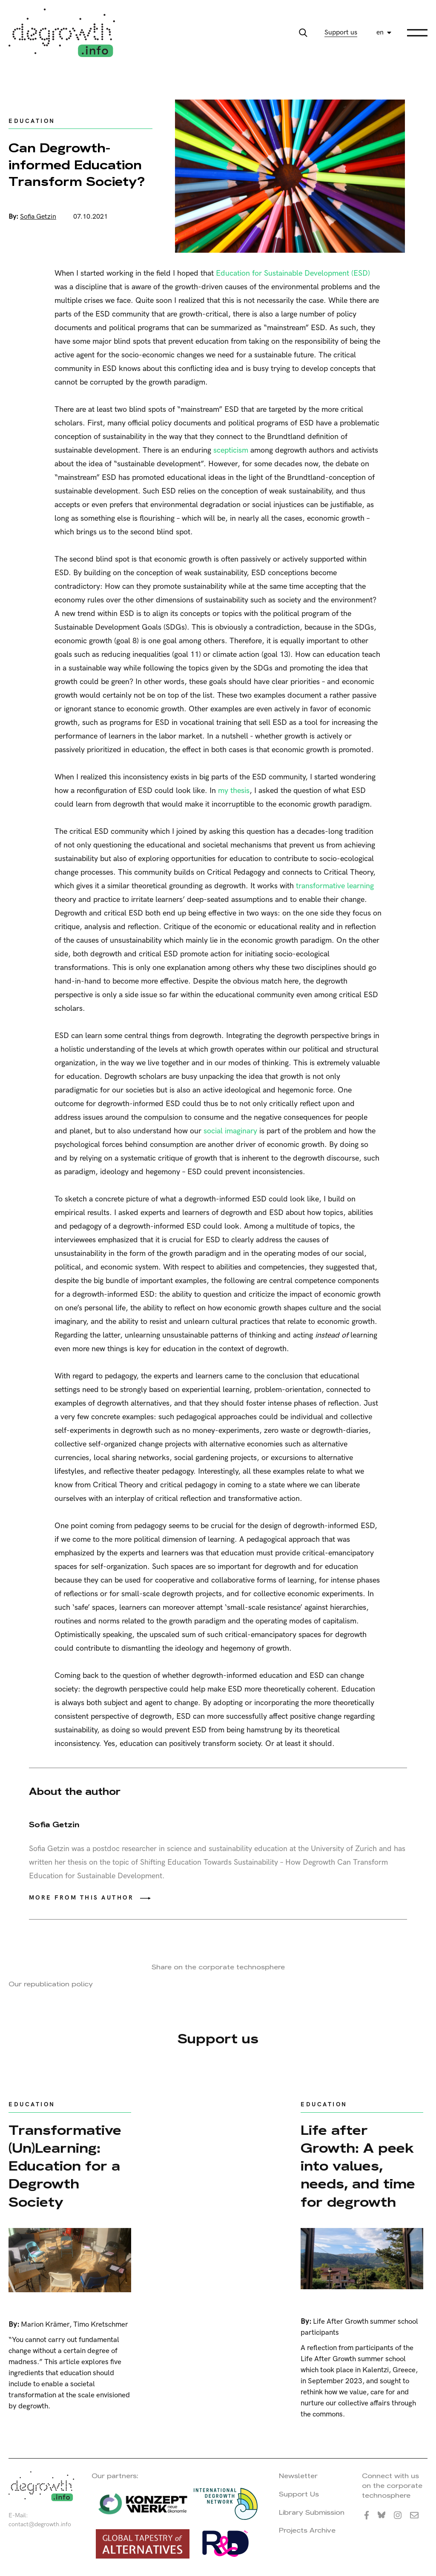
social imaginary (230, 1131)
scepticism (230, 450)
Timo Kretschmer (100, 2324)
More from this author (81, 1897)
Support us (340, 33)
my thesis (234, 790)
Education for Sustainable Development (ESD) (293, 273)
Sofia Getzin (38, 217)
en (380, 33)
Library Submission (311, 2512)
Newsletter (298, 2475)
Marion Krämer (45, 2324)
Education (32, 121)
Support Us (299, 2494)
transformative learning (335, 885)
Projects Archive (307, 2530)
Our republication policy (51, 1984)
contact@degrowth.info (40, 2524)
